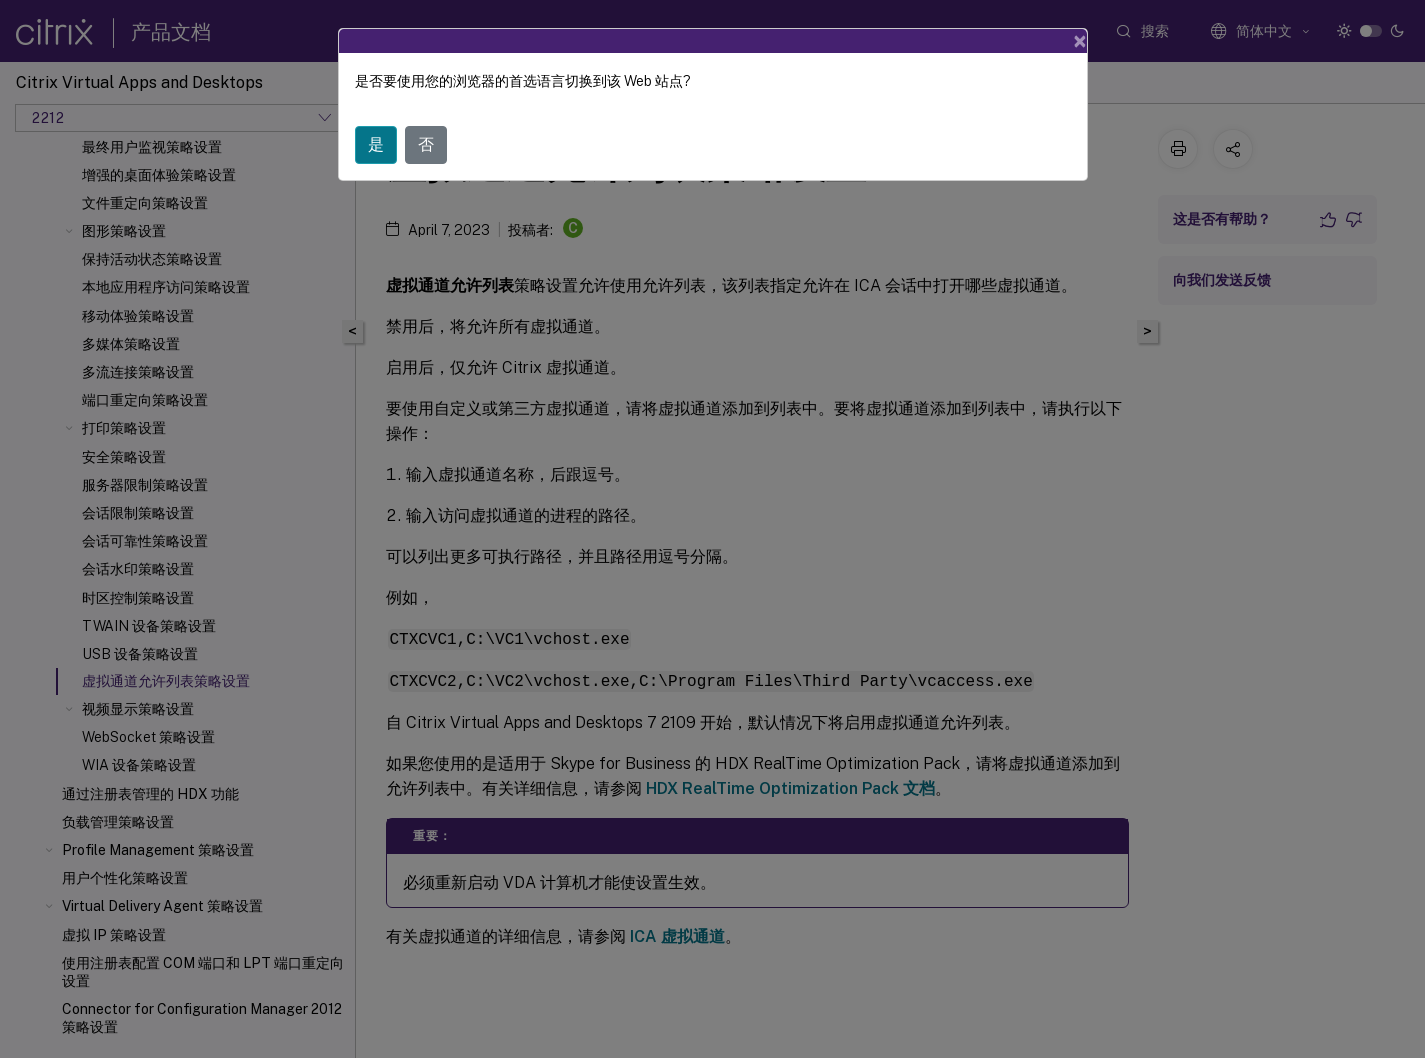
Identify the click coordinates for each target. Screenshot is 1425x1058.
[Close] (1080, 41)
